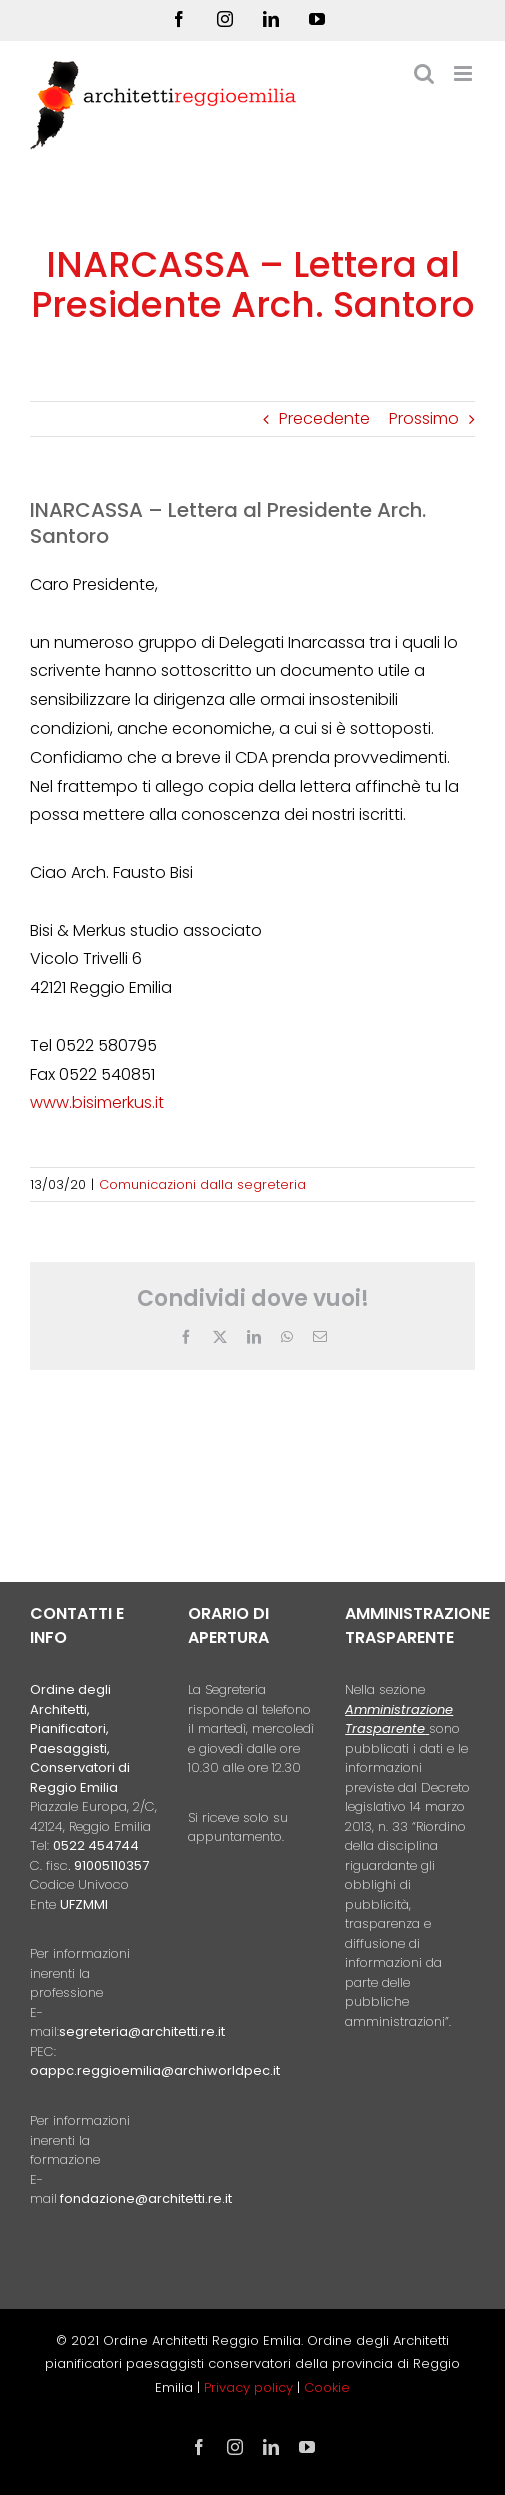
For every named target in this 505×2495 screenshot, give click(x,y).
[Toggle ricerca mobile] (424, 73)
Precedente (324, 418)
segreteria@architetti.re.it (142, 2031)
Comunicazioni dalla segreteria (202, 1184)
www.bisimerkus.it (97, 1102)
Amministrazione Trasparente (399, 1719)
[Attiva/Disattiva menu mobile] (464, 73)
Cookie (327, 2387)
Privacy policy (250, 2387)
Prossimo (424, 418)
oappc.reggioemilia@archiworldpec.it (155, 2070)
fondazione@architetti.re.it (146, 2198)
